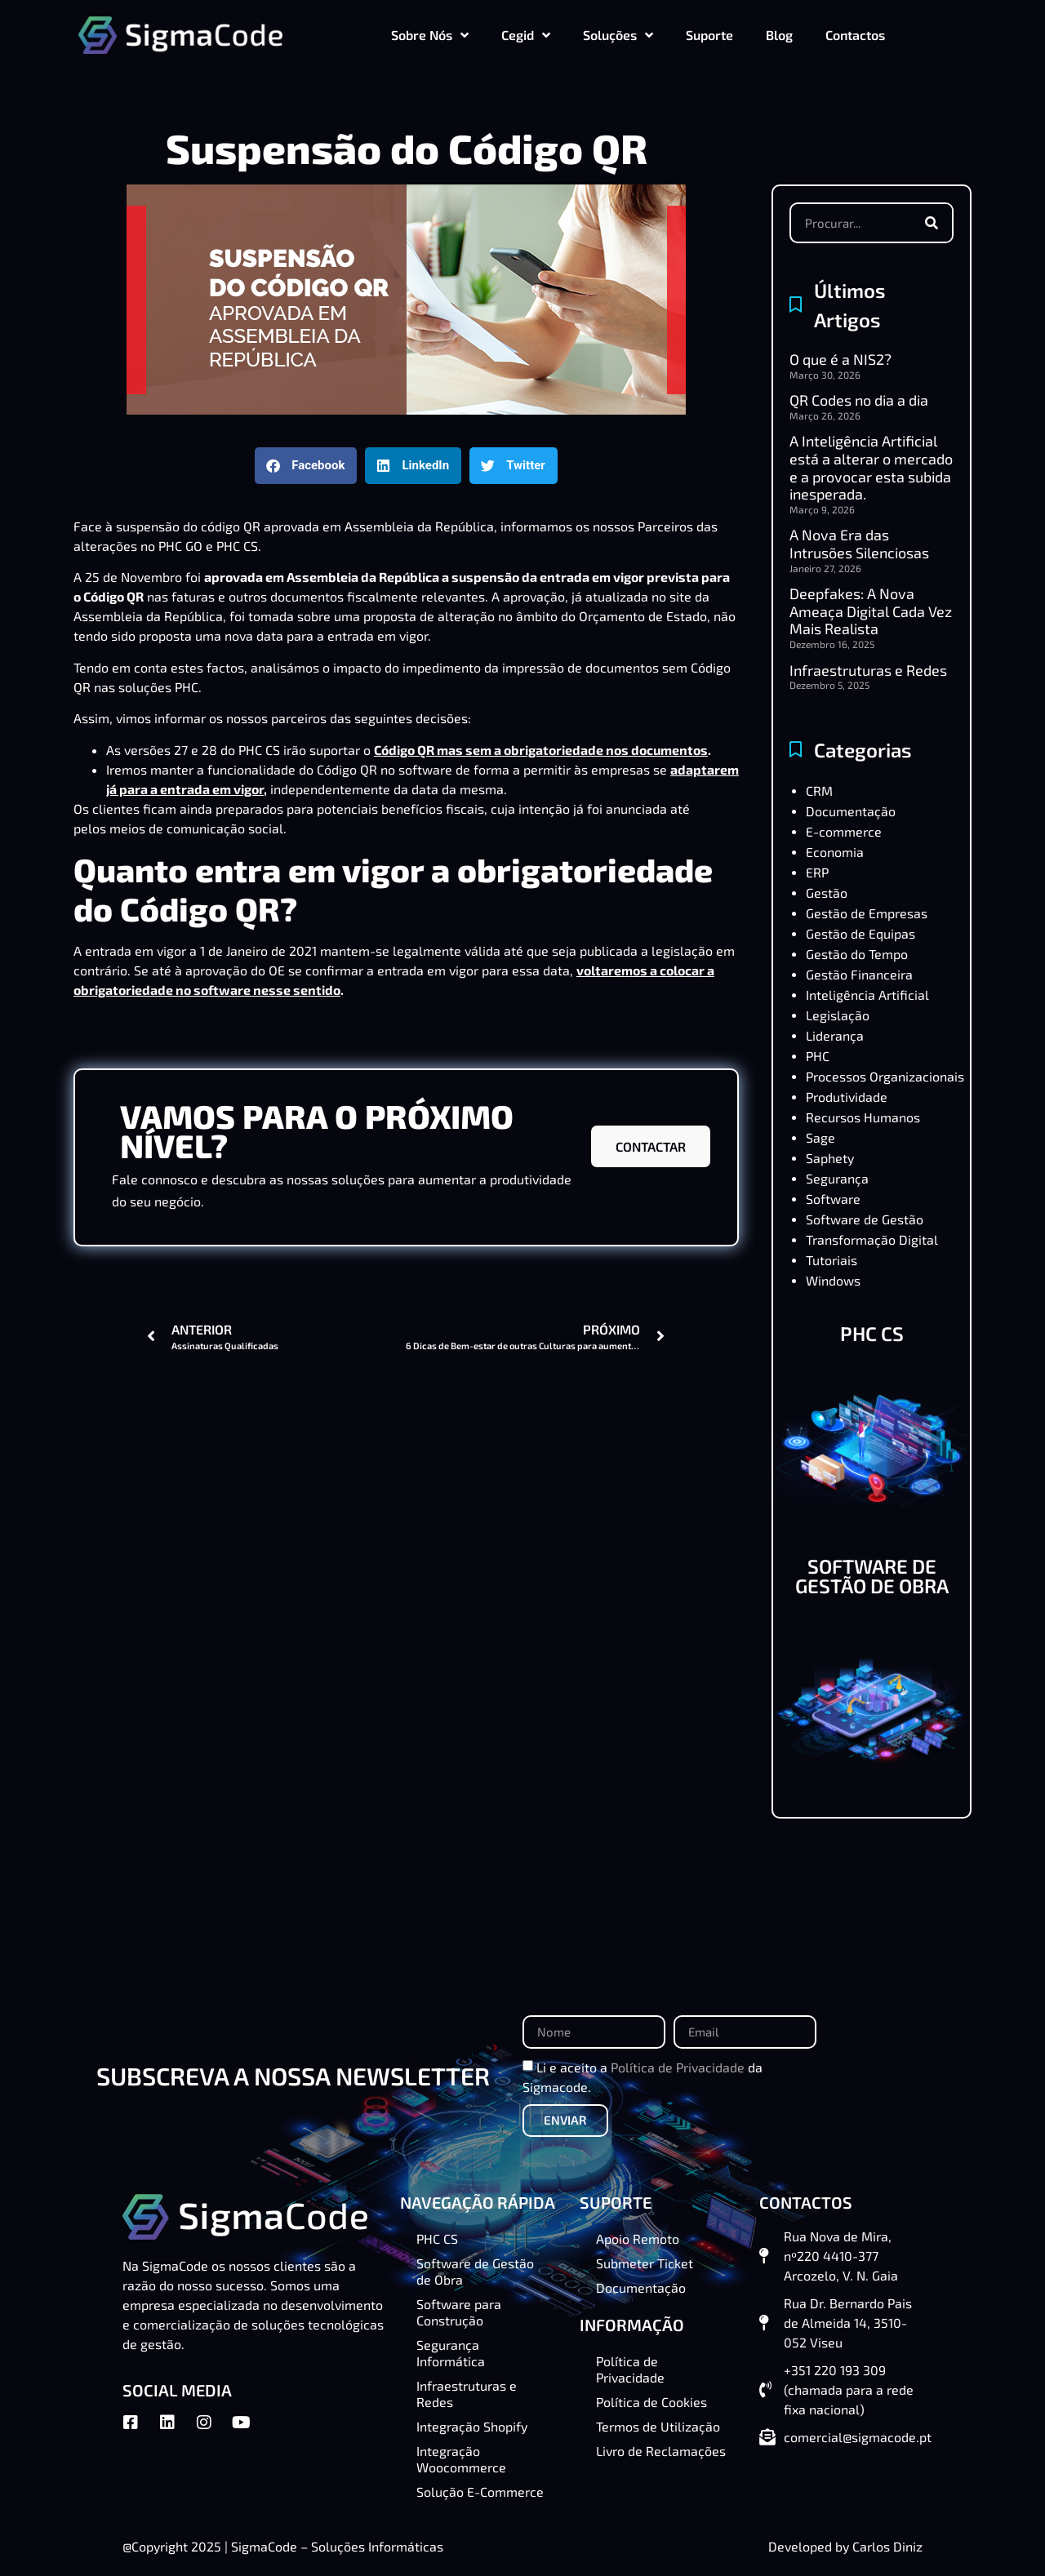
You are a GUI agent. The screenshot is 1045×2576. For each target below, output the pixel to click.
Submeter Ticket (644, 2263)
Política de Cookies (651, 2401)
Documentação (851, 811)
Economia (835, 851)
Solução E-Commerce (480, 2491)
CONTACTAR (651, 1146)
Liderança (835, 1035)
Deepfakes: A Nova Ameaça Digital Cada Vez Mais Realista (870, 610)
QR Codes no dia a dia (858, 400)
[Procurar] (931, 223)
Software (833, 1198)
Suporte (709, 34)
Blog (779, 34)
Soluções (618, 35)
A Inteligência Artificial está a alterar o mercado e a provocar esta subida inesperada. (871, 467)
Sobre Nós (430, 35)
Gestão (826, 892)
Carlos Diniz (887, 2546)
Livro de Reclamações (661, 2450)
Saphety (830, 1158)
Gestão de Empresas (866, 913)
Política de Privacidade (678, 2066)
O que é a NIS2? (840, 359)
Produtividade (846, 1096)
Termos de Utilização (658, 2426)
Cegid (525, 35)
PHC (817, 1056)
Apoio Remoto (637, 2238)
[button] (306, 465)
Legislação (837, 1015)
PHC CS (259, 749)
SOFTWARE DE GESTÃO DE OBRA (872, 1575)
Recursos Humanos (863, 1117)
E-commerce (844, 831)
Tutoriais (831, 1260)
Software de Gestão (864, 1219)
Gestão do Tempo (857, 954)
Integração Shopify (471, 2426)
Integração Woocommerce (461, 2459)
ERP (817, 872)
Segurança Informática (450, 2353)
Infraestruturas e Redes (868, 670)
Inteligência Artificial (867, 994)
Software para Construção (458, 2312)
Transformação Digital (872, 1239)
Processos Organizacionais (885, 1076)
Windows (833, 1280)
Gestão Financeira (859, 974)
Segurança (837, 1178)
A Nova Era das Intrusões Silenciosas (859, 544)
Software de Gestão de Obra (475, 2271)
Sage (820, 1137)
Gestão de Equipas (860, 933)
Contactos (855, 34)
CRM (819, 790)
